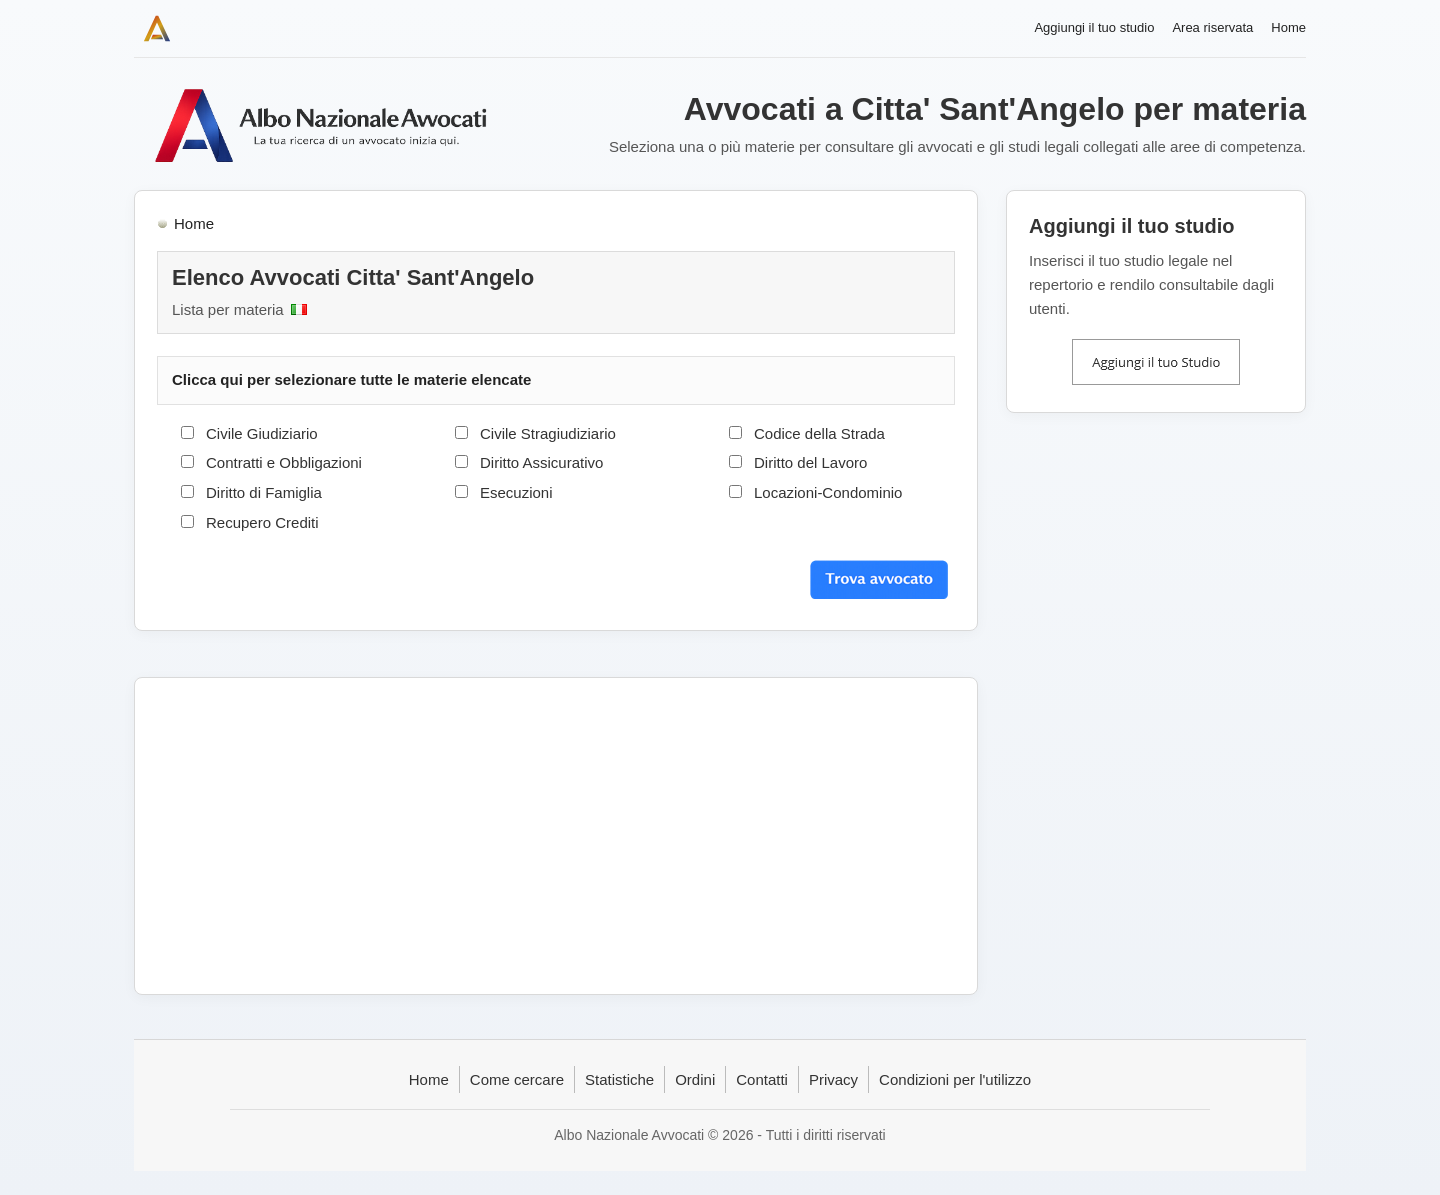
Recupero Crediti (262, 522)
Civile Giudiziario (262, 433)
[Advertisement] (556, 836)
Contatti (762, 1079)
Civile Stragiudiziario (548, 433)
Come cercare (517, 1079)
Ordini (695, 1079)
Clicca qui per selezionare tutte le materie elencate (351, 379)
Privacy (833, 1079)
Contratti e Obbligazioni (284, 462)
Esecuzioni (516, 492)
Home (1288, 27)
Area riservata (1212, 27)
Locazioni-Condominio (828, 492)
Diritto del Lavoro (810, 462)
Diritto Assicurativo (541, 462)
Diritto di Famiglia (264, 492)
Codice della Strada (819, 433)
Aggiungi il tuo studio (1094, 27)
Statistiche (619, 1079)
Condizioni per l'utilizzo (955, 1079)
